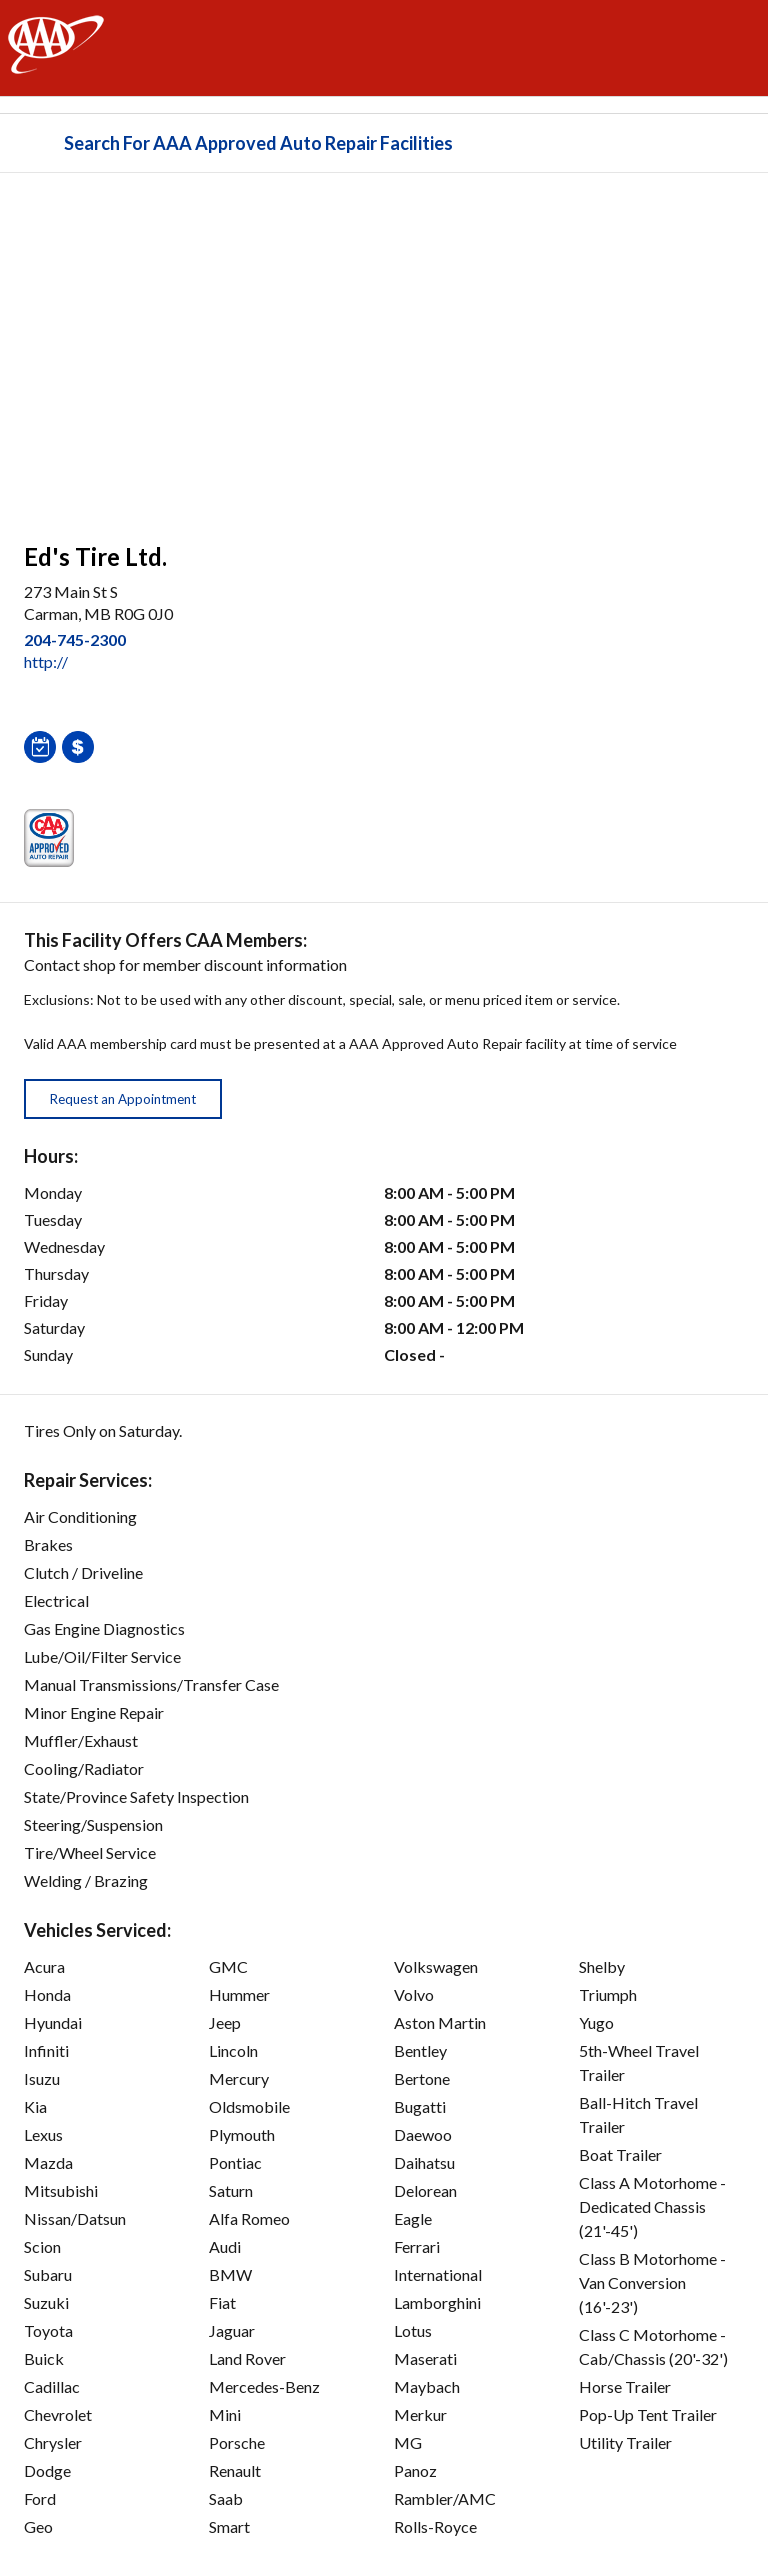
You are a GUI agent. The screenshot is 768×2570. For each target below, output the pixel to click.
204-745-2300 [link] (75, 639)
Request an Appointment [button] (123, 1099)
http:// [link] (46, 661)
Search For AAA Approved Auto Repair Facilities (258, 143)
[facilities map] (384, 347)
